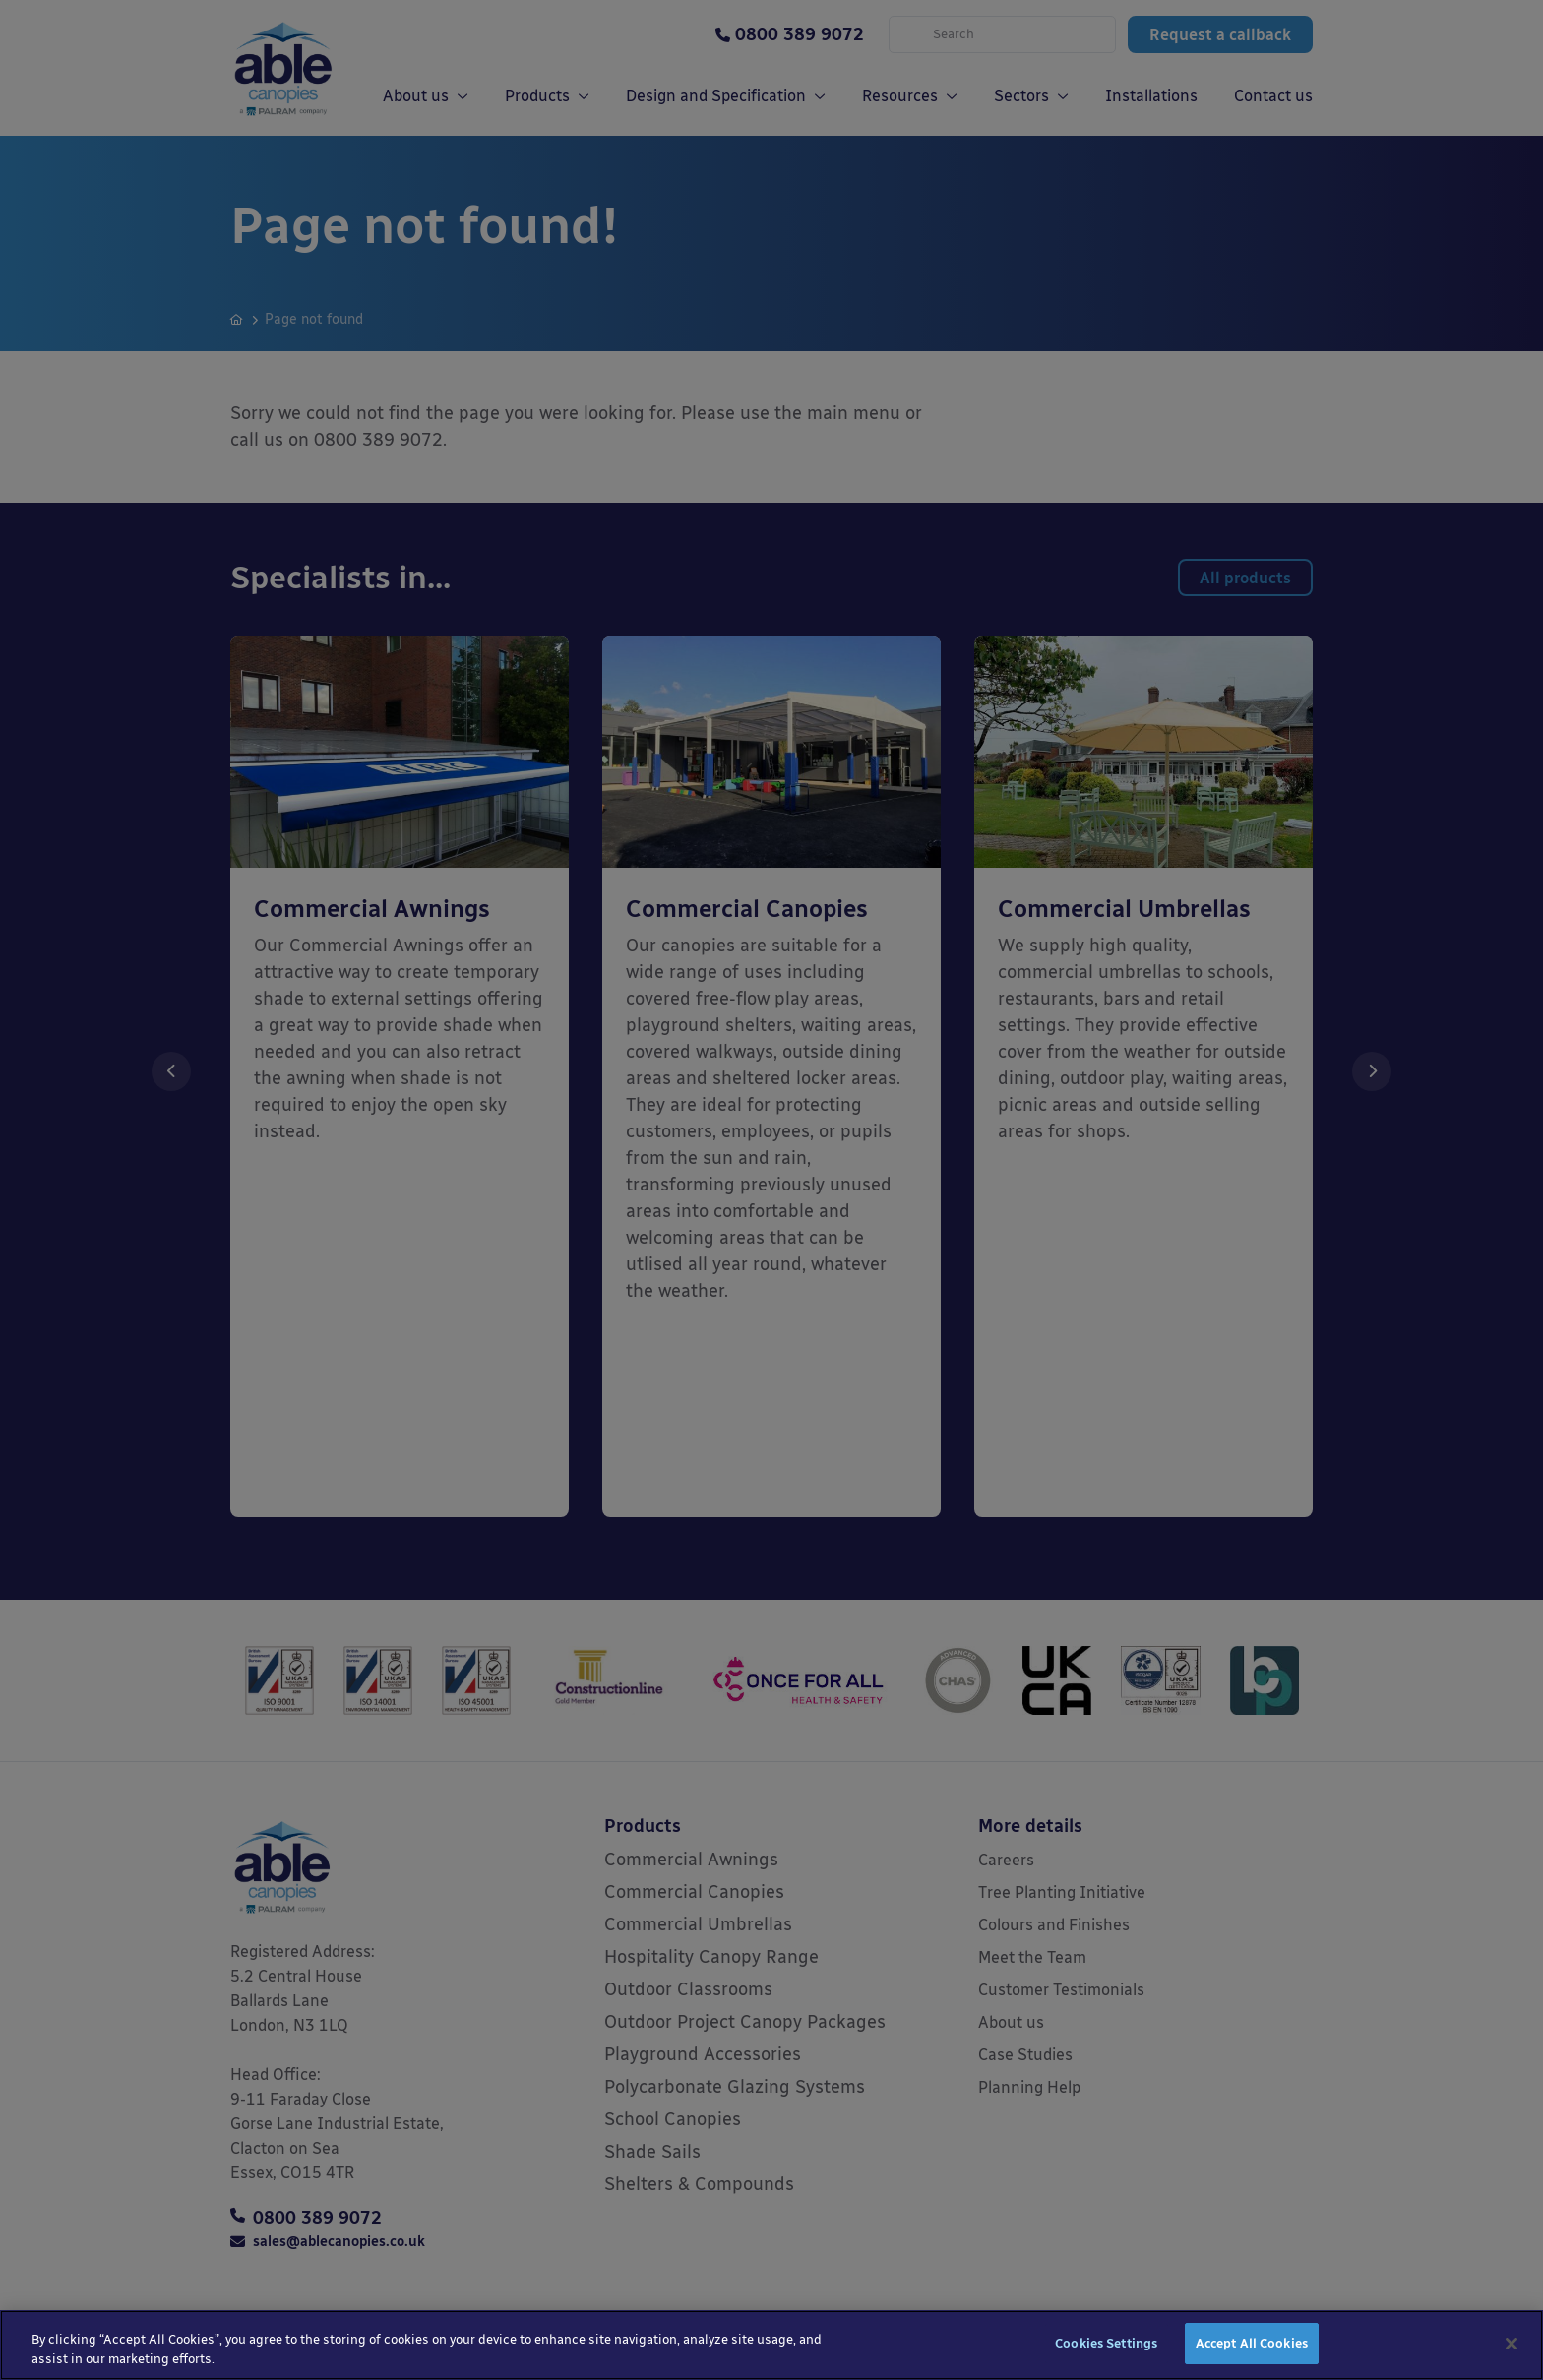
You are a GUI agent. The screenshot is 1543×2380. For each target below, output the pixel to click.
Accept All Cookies (1252, 2349)
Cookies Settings (1106, 2349)
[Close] (1511, 2348)
